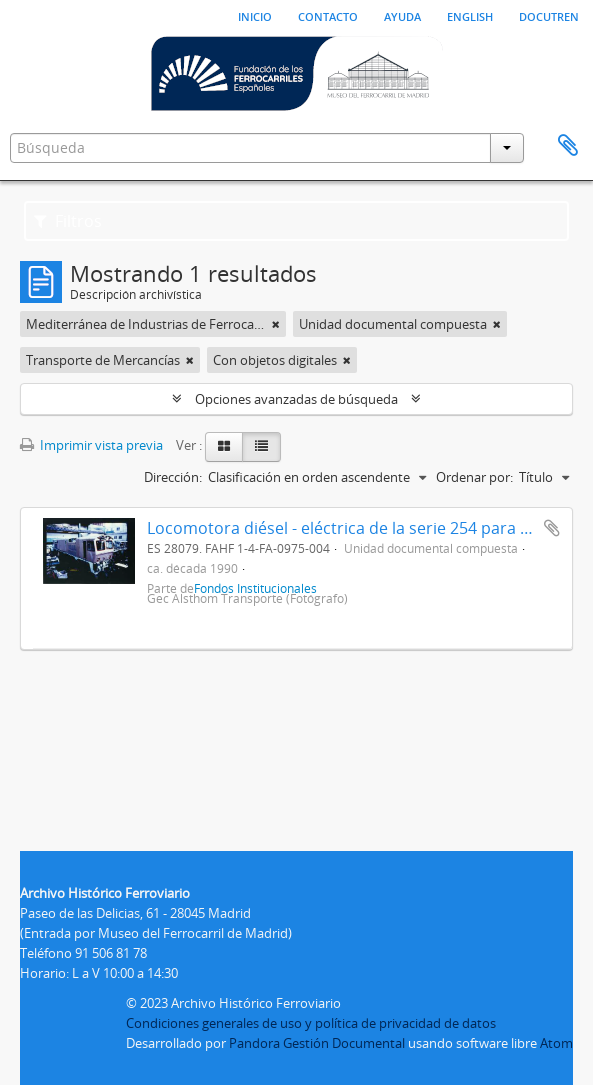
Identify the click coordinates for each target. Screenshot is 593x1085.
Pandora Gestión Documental (317, 1043)
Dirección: (173, 477)
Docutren (549, 15)
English (470, 15)
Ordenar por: (474, 477)
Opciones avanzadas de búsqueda (296, 399)
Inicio (255, 15)
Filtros (68, 221)
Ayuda (402, 15)
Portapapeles (568, 146)
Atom (556, 1043)
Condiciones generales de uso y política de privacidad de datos (311, 1023)
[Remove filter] (276, 324)
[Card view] (224, 447)
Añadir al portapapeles (552, 528)
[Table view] (261, 447)
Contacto (328, 15)
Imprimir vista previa (91, 445)
